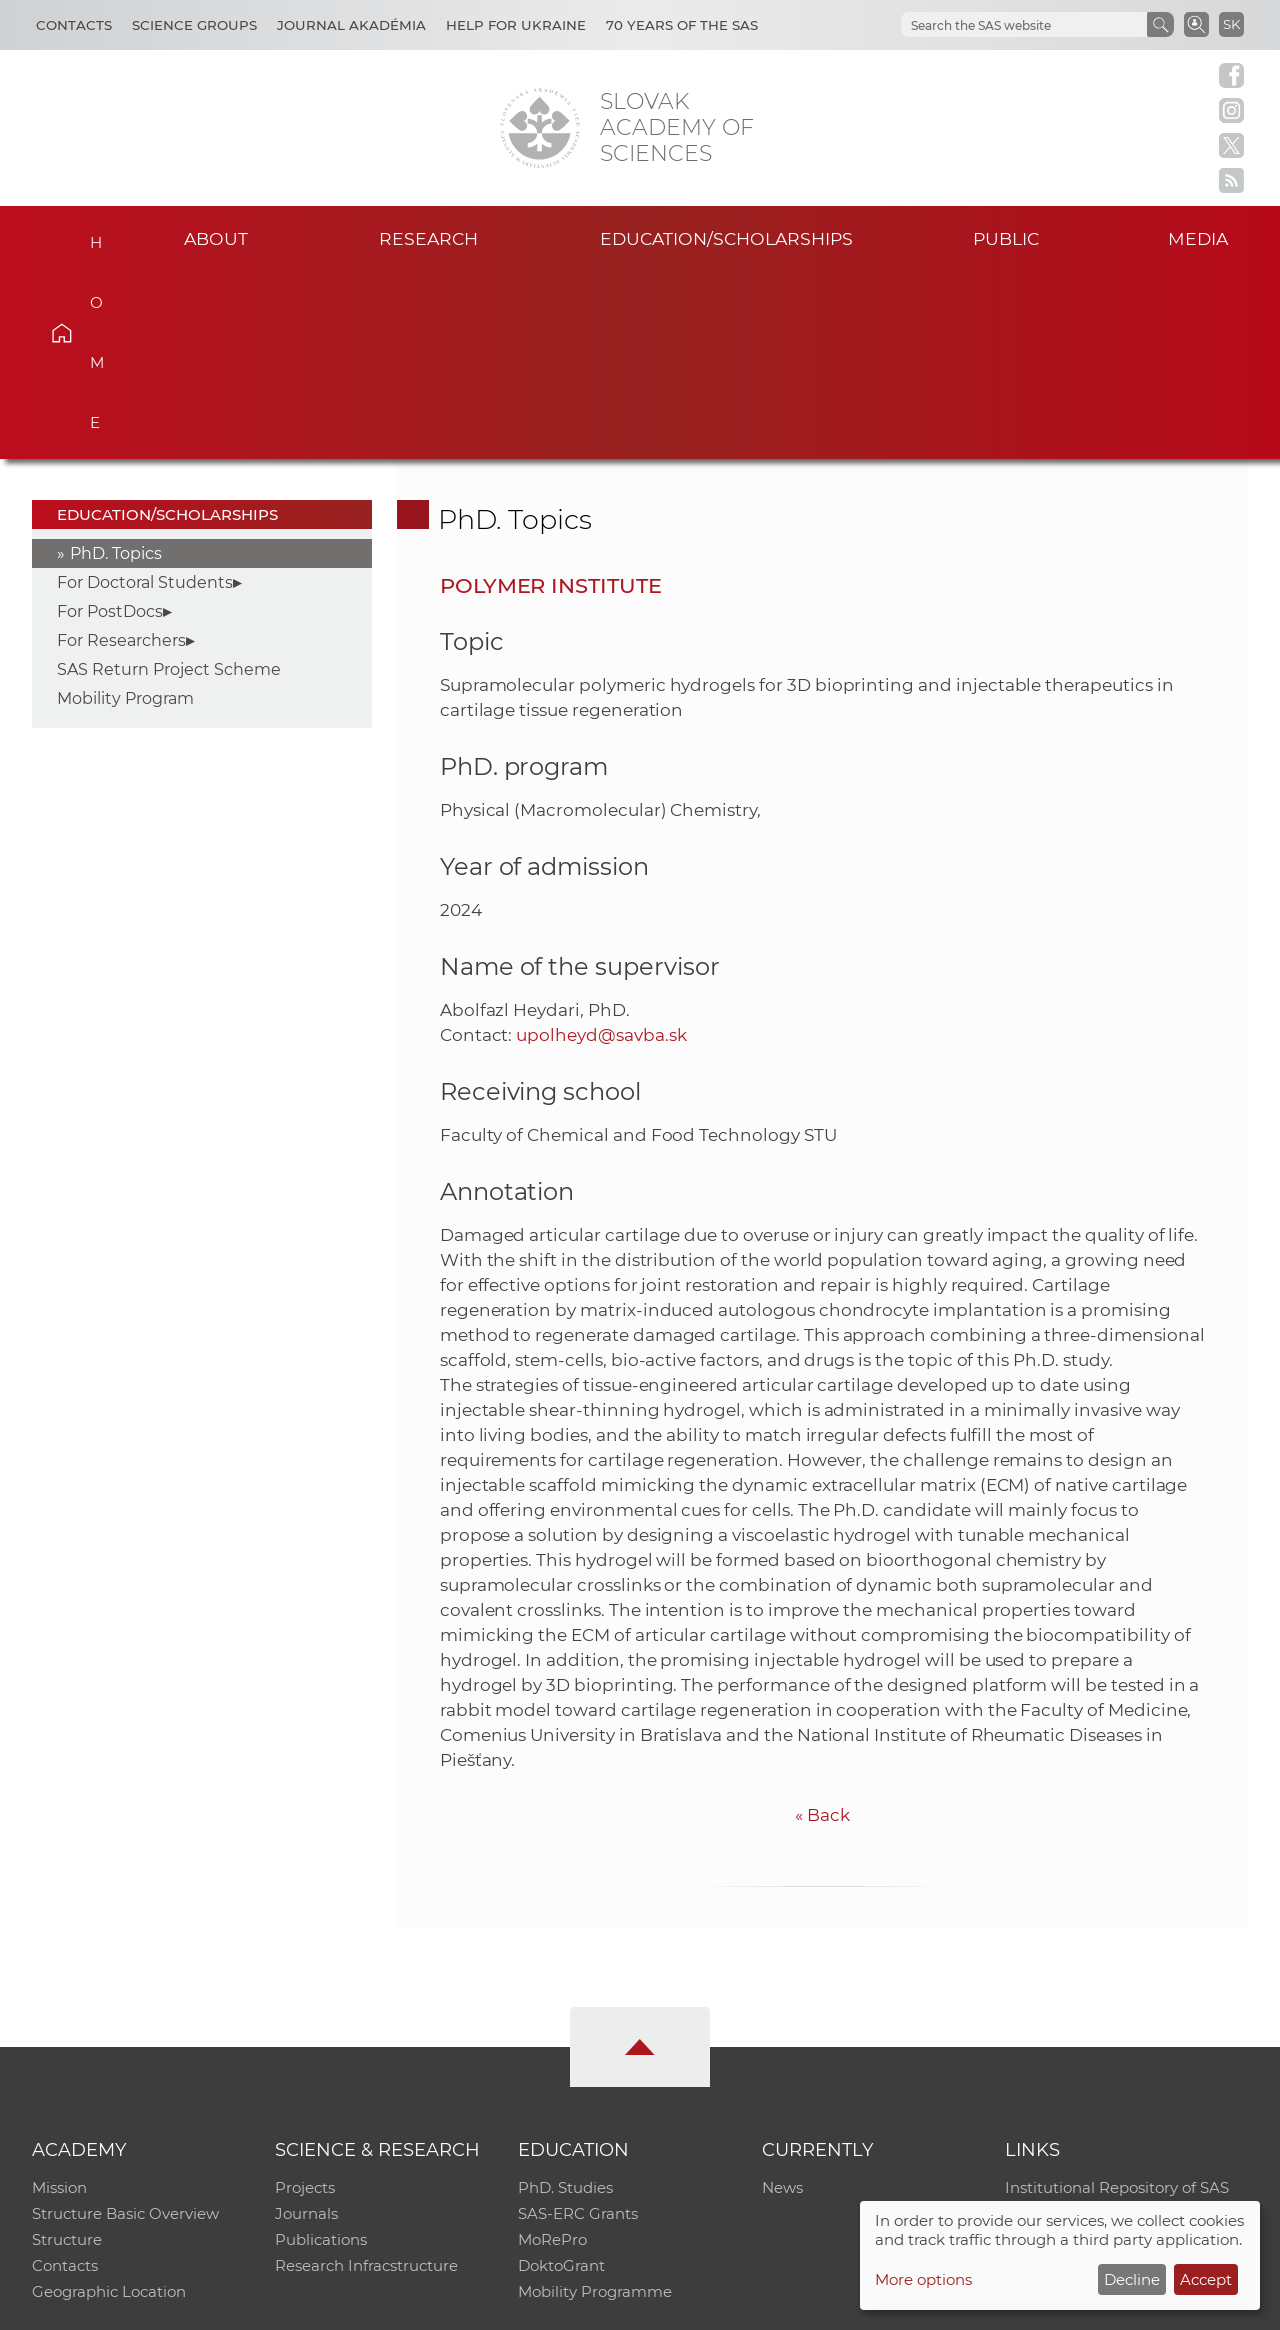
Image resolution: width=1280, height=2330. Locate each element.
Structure (67, 2052)
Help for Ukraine (516, 25)
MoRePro (552, 2052)
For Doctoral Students (145, 395)
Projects (305, 2000)
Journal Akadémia (351, 25)
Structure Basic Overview (125, 2026)
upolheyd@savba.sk (601, 847)
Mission (59, 2000)
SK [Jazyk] (1231, 24)
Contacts (74, 25)
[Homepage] (540, 128)
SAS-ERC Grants (578, 2026)
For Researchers (121, 453)
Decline (1132, 2279)
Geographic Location (109, 2104)
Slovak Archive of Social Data (1111, 2026)
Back (822, 1627)
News (782, 2000)
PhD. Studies (565, 2000)
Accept (1206, 2279)
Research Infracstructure (366, 2078)
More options (923, 2279)
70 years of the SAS (682, 25)
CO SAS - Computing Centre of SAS (302, 2305)
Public (1006, 238)
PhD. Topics (116, 366)
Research (428, 238)
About (216, 238)
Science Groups (194, 25)
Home (91, 236)
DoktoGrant (561, 2078)
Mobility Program (125, 511)
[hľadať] (1022, 25)
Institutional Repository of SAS (1117, 2000)
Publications (321, 2052)
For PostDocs (110, 424)
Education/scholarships (726, 238)
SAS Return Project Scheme (169, 482)
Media (1198, 238)
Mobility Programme (595, 2104)
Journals (306, 2026)
